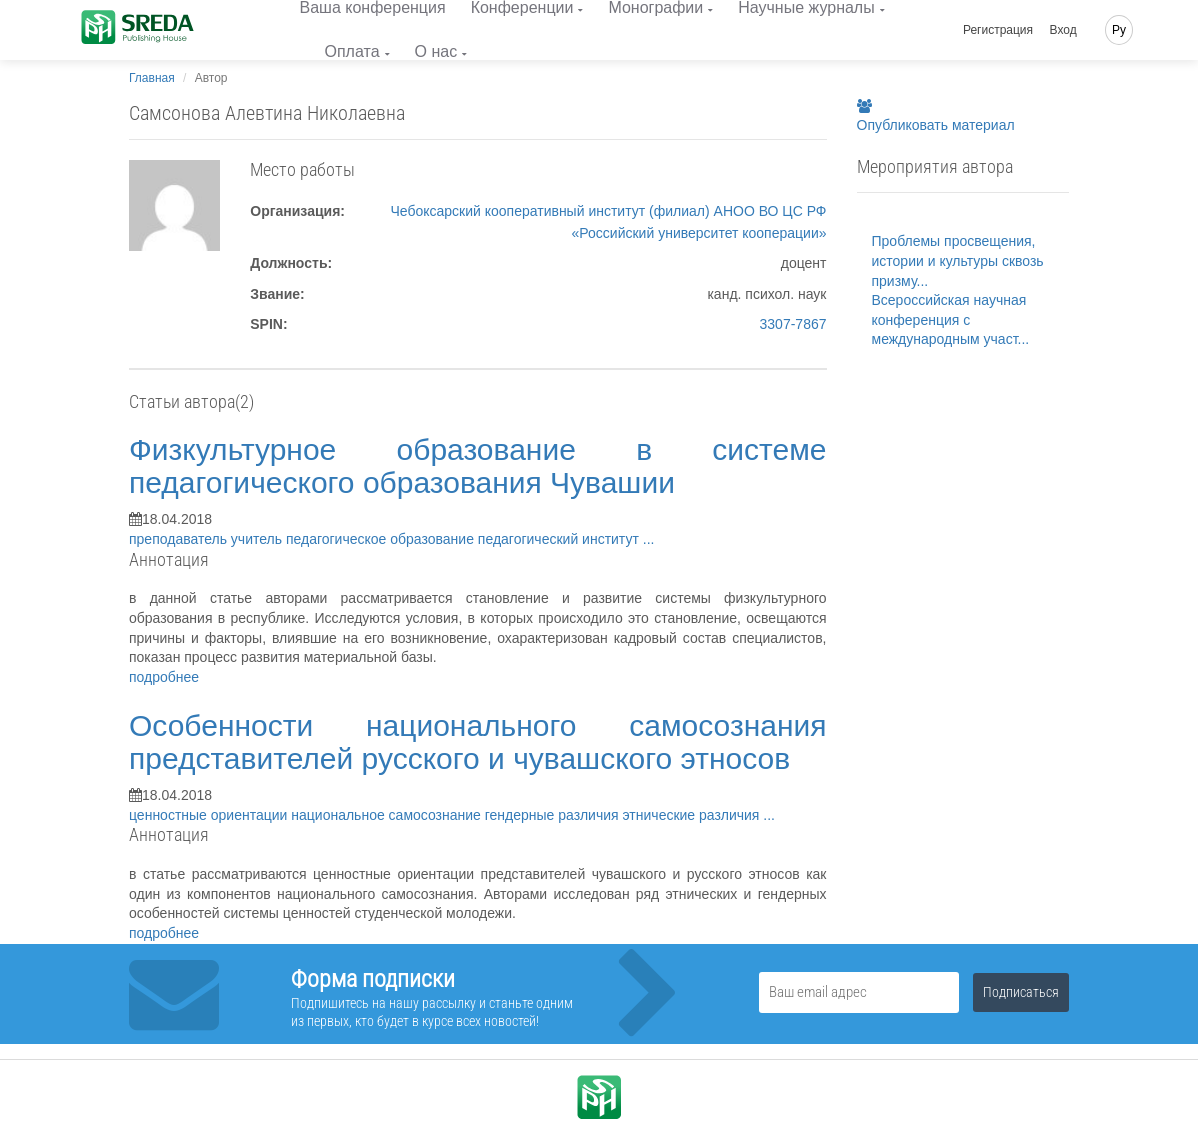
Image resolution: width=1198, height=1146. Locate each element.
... (649, 539)
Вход (1063, 30)
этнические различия (693, 815)
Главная (152, 78)
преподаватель (180, 539)
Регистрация (998, 30)
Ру (1119, 30)
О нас (436, 51)
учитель (258, 539)
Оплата (352, 51)
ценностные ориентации (210, 815)
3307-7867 (793, 324)
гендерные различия (554, 815)
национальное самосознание (387, 815)
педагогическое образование (382, 539)
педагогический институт (560, 539)
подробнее (164, 677)
